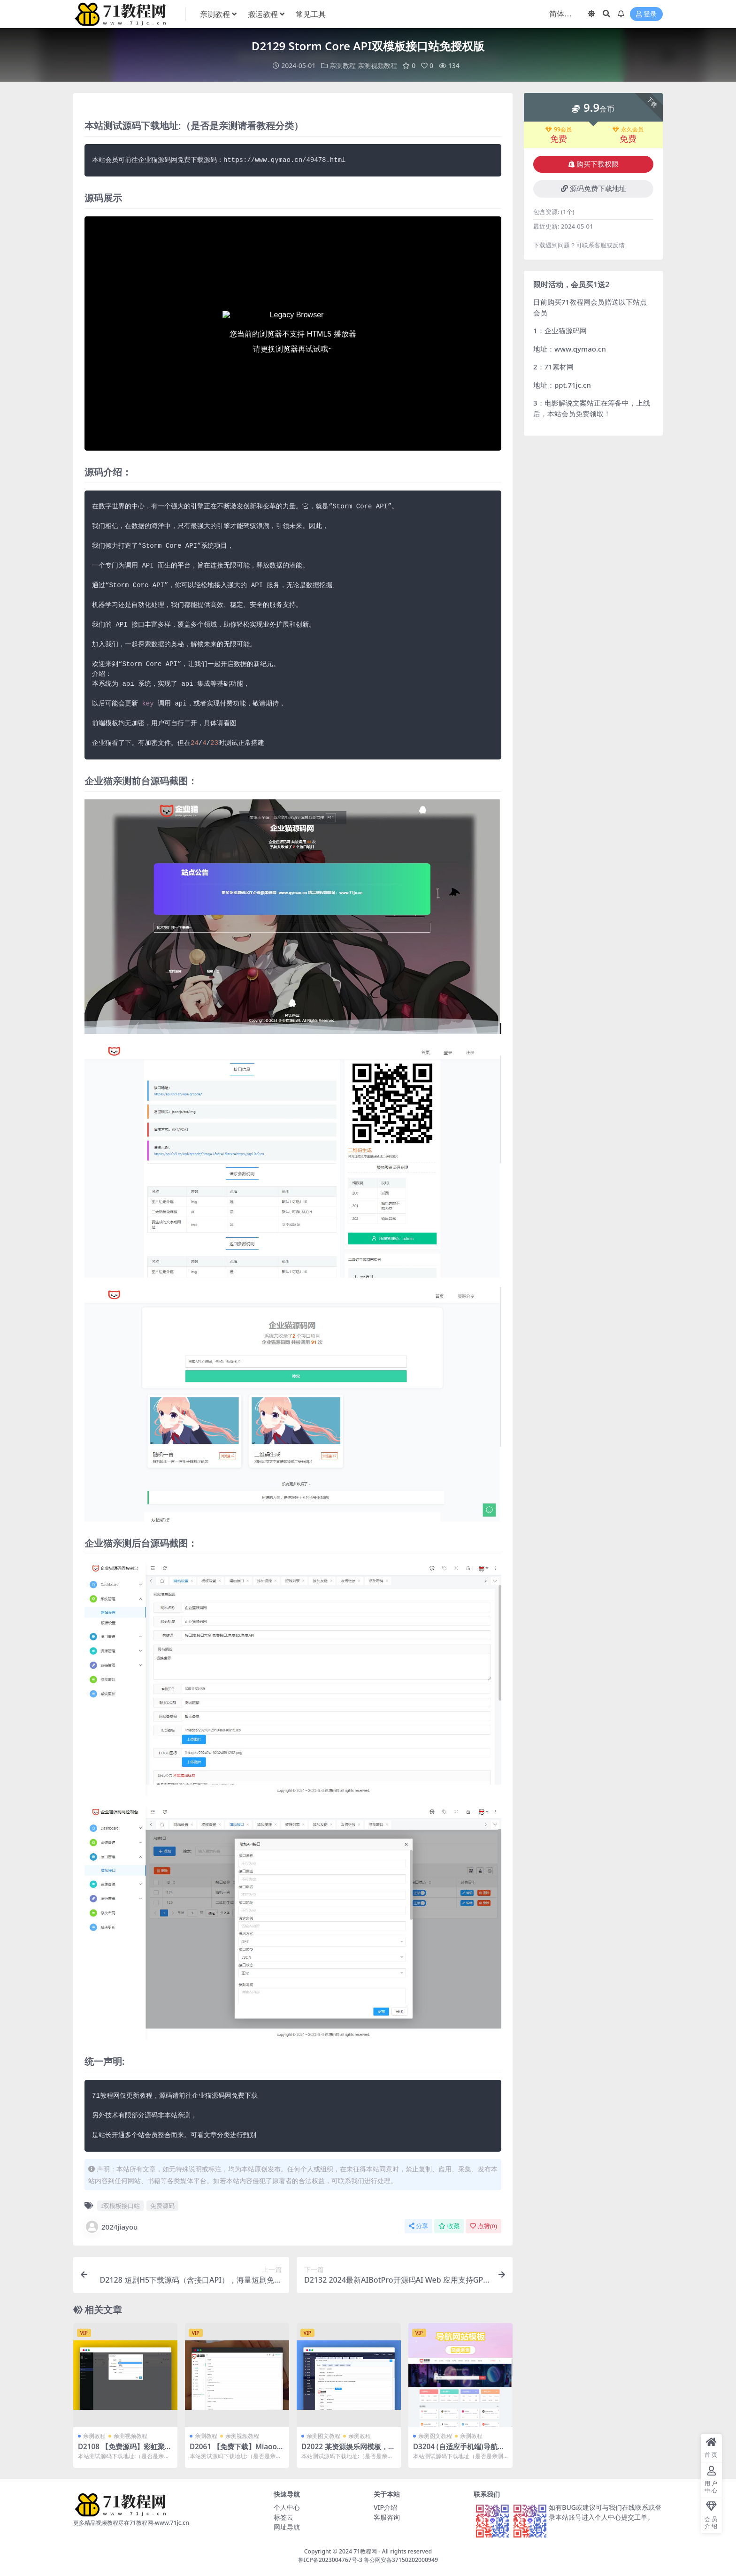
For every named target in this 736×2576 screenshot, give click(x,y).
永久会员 (628, 129)
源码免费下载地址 (593, 188)
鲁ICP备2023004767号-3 (330, 2560)
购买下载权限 (593, 164)
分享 (418, 2226)
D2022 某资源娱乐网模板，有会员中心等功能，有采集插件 (348, 2451)
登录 (646, 14)
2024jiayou (111, 2226)
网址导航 (287, 2526)
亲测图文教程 (323, 2436)
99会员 (558, 129)
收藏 (449, 2226)
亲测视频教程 (377, 65)
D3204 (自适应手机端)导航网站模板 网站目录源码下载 (459, 2451)
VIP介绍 (385, 2507)
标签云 (283, 2517)
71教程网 (365, 2551)
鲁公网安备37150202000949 (401, 2560)
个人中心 (287, 2507)
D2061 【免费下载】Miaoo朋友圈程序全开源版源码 (237, 2451)
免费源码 (162, 2205)
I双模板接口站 (120, 2205)
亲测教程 (343, 65)
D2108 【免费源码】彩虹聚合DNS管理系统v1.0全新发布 (125, 2451)
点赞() (483, 2226)
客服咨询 (387, 2517)
